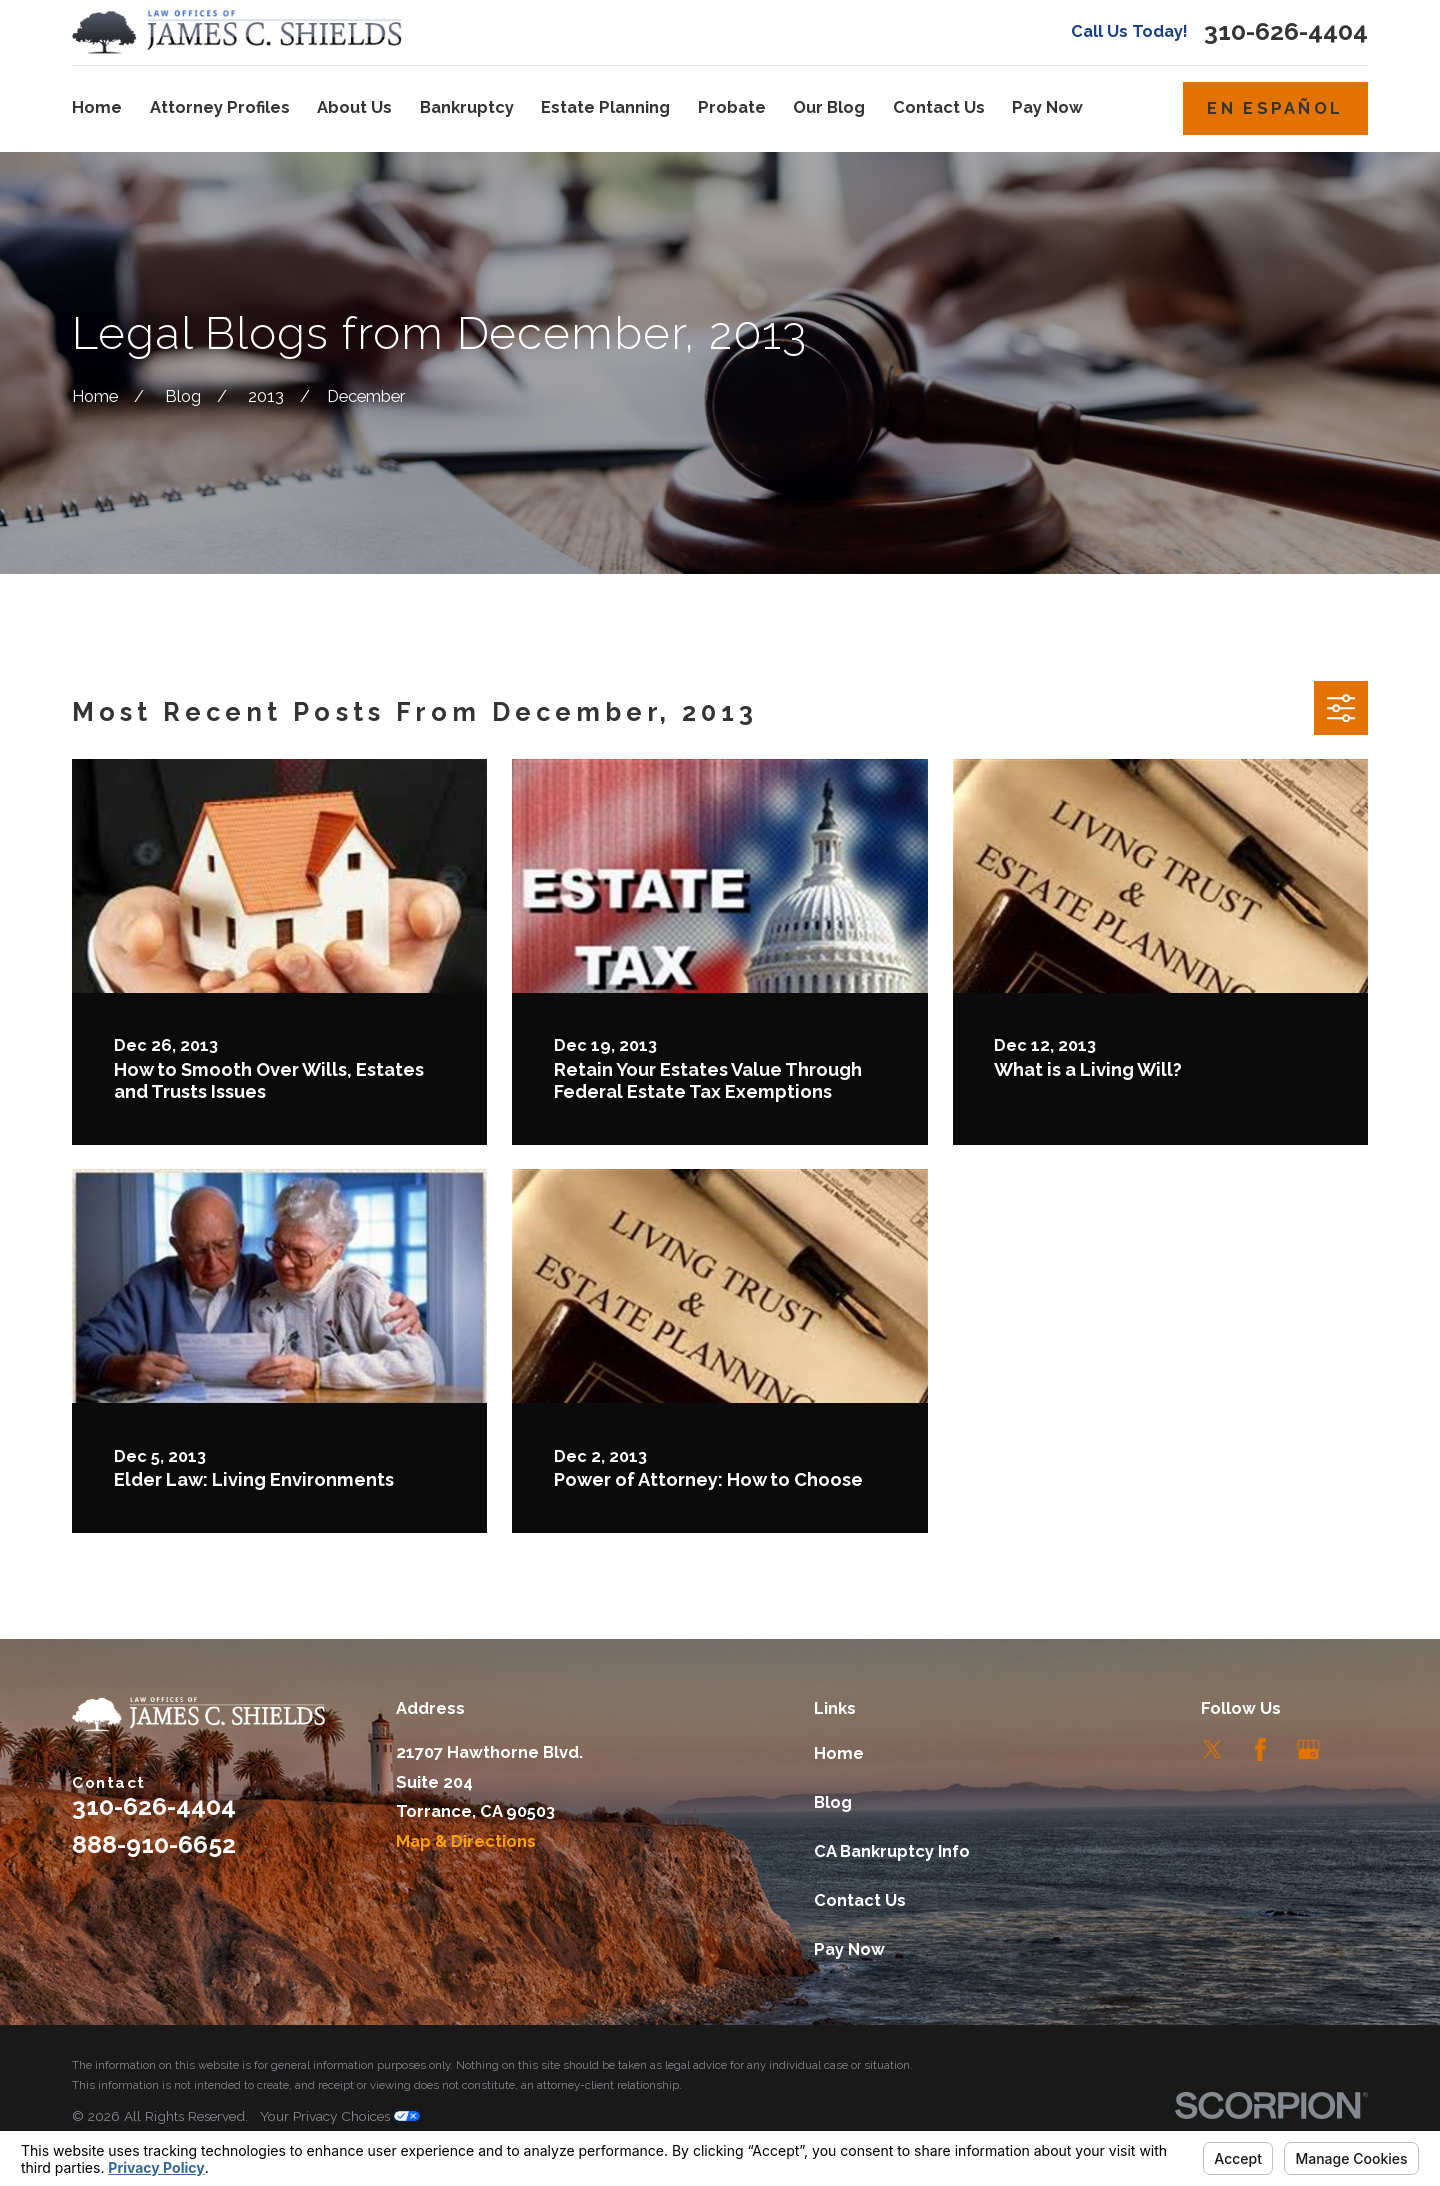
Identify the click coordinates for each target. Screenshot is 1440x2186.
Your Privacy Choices (340, 2116)
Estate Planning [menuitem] (605, 107)
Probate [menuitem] (732, 107)
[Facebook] (1260, 1749)
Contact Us (860, 1900)
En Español (1275, 108)
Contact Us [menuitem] (939, 107)
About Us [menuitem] (354, 107)
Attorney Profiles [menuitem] (220, 107)
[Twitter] (1212, 1749)
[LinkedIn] (1356, 1749)
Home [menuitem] (97, 107)
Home (839, 1753)
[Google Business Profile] (1308, 1749)
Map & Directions (466, 1841)
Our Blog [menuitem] (829, 107)
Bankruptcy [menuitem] (467, 107)
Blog (833, 1802)
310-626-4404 (1286, 32)
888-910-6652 (154, 1844)
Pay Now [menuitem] (1047, 107)
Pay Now (849, 1949)
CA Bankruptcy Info (892, 1851)
